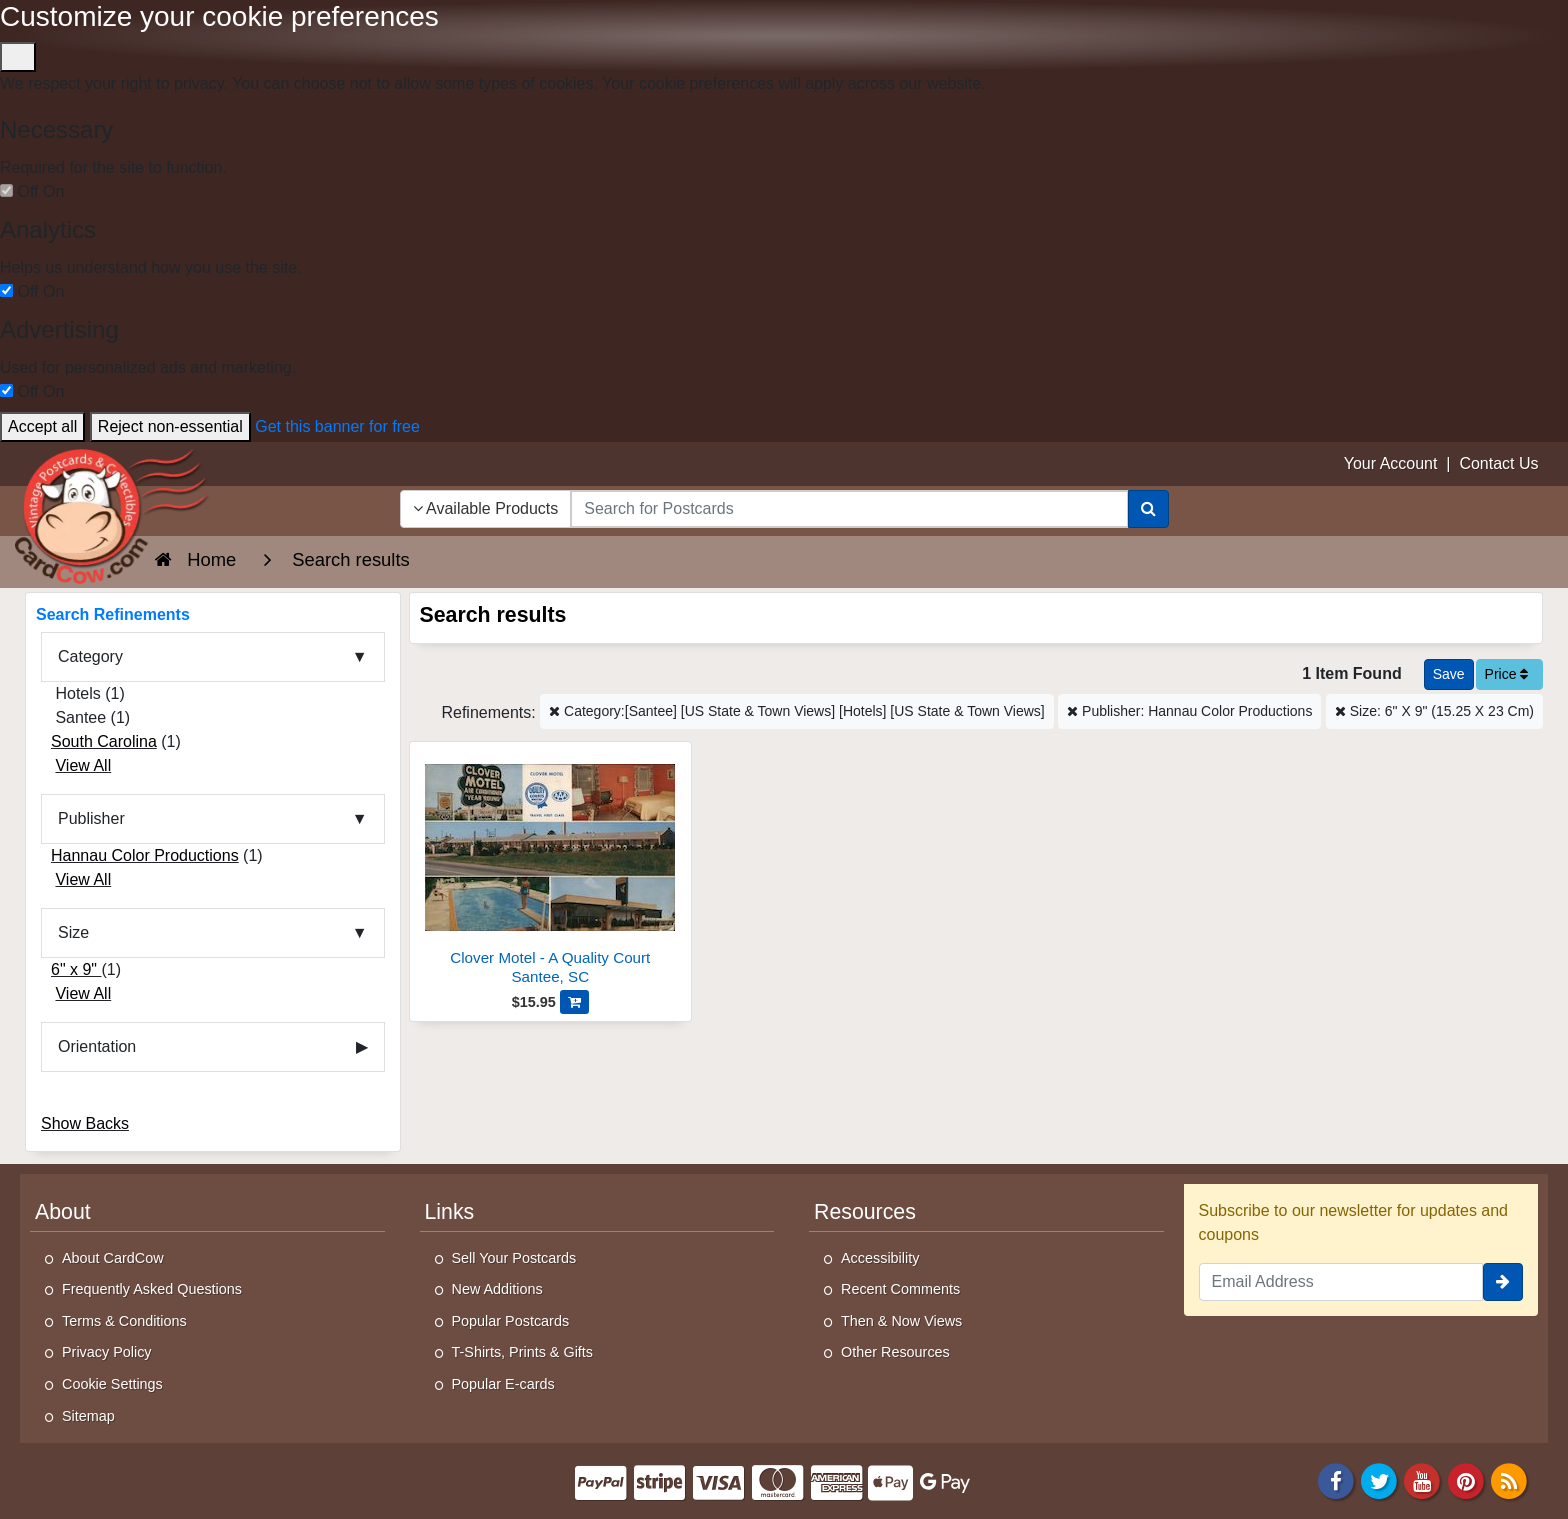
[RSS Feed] (1509, 1480)
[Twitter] (1379, 1480)
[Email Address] (1341, 1282)
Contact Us (1498, 463)
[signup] (1503, 1282)
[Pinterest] (1466, 1480)
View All (83, 765)
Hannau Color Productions (145, 855)
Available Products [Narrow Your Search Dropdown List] (486, 508)
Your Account (1391, 463)
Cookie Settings (112, 1384)
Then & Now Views (901, 1321)
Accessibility (880, 1258)
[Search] (1148, 509)
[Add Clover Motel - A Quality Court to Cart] (574, 1002)
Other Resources (895, 1352)
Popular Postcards (511, 1321)
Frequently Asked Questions (152, 1289)
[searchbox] (849, 509)
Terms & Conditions (124, 1321)
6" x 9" (76, 969)
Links (450, 1212)
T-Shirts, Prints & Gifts (523, 1352)
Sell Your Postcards (514, 1258)
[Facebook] (1336, 1480)
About (63, 1212)
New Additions (497, 1289)
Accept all (42, 426)
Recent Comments (900, 1289)
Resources (865, 1212)
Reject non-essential (170, 426)
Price (1507, 674)
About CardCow (113, 1258)
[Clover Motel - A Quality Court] (551, 868)
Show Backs (85, 1123)
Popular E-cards (503, 1384)
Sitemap (88, 1416)
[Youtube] (1423, 1480)
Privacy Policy (107, 1352)
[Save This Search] (1449, 674)
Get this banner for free (337, 426)
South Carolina (104, 741)
